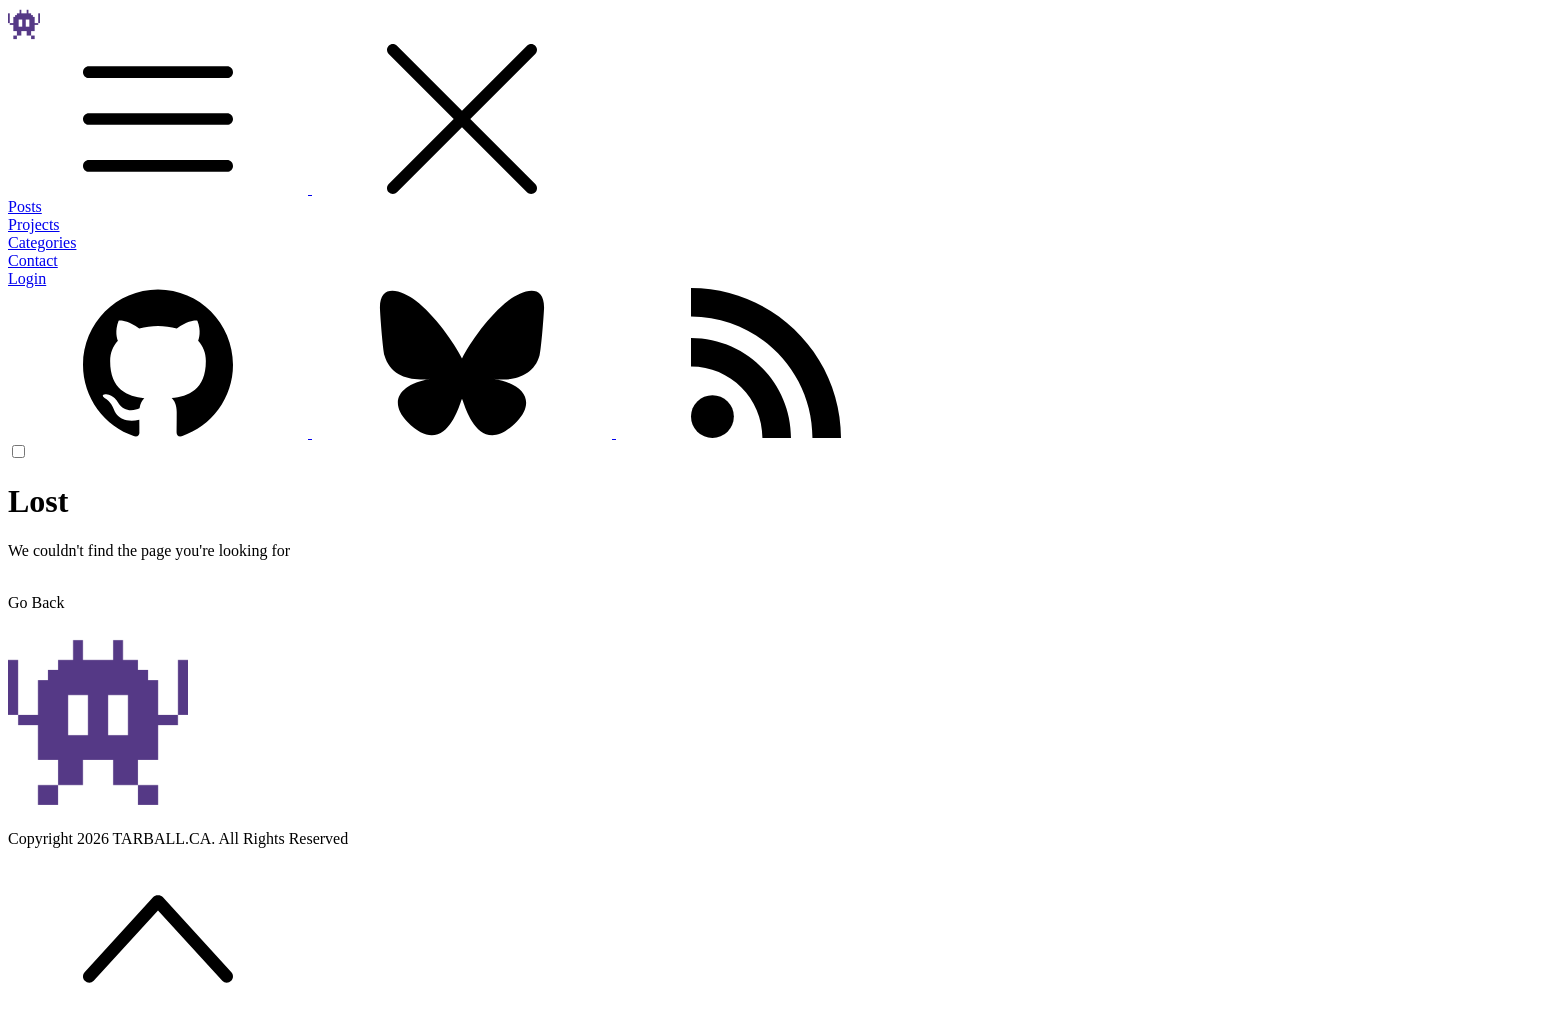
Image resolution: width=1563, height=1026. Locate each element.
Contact (33, 260)
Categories (42, 242)
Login (27, 278)
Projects (34, 224)
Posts (25, 206)
